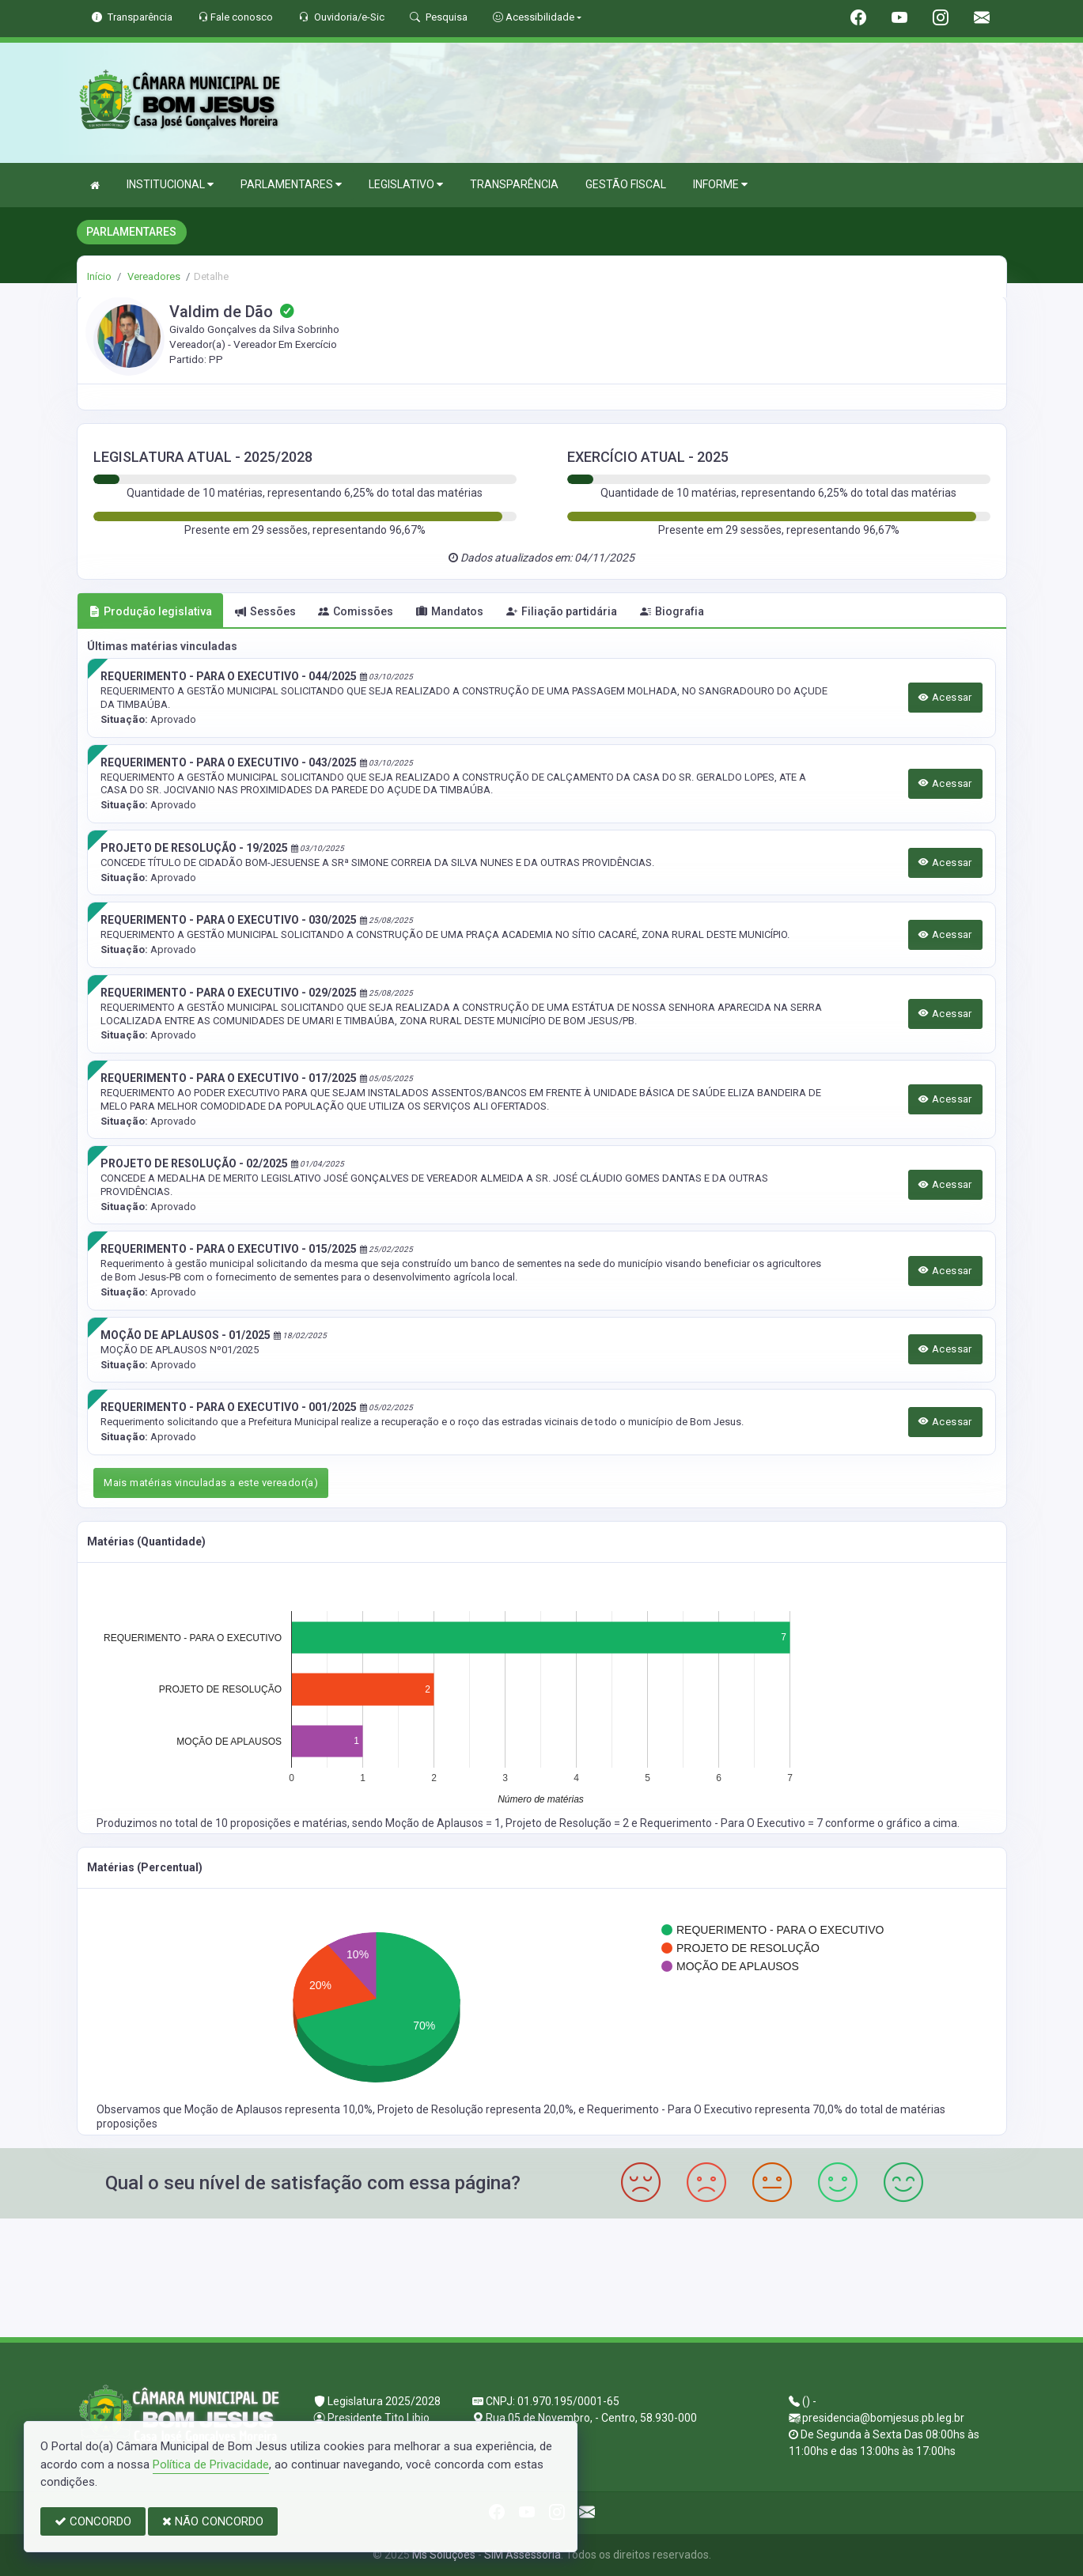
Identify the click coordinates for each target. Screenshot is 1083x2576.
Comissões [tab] (355, 611)
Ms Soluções (443, 2554)
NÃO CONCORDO (212, 2521)
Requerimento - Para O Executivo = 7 (732, 1823)
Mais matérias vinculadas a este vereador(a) (211, 1482)
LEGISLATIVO (406, 184)
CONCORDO (93, 2521)
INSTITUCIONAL (170, 184)
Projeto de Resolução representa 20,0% (475, 2109)
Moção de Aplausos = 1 (443, 1823)
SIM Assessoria (522, 2554)
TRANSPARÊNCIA (514, 184)
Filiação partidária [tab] (561, 611)
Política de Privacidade (211, 2464)
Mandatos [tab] (449, 611)
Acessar (945, 697)
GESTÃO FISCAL (625, 184)
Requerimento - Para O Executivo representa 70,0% (716, 2109)
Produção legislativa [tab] (150, 611)
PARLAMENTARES (291, 184)
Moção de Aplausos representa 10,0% (278, 2109)
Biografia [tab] (672, 611)
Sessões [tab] (265, 611)
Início (99, 276)
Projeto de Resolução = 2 (568, 1823)
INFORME (720, 184)
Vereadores (152, 276)
